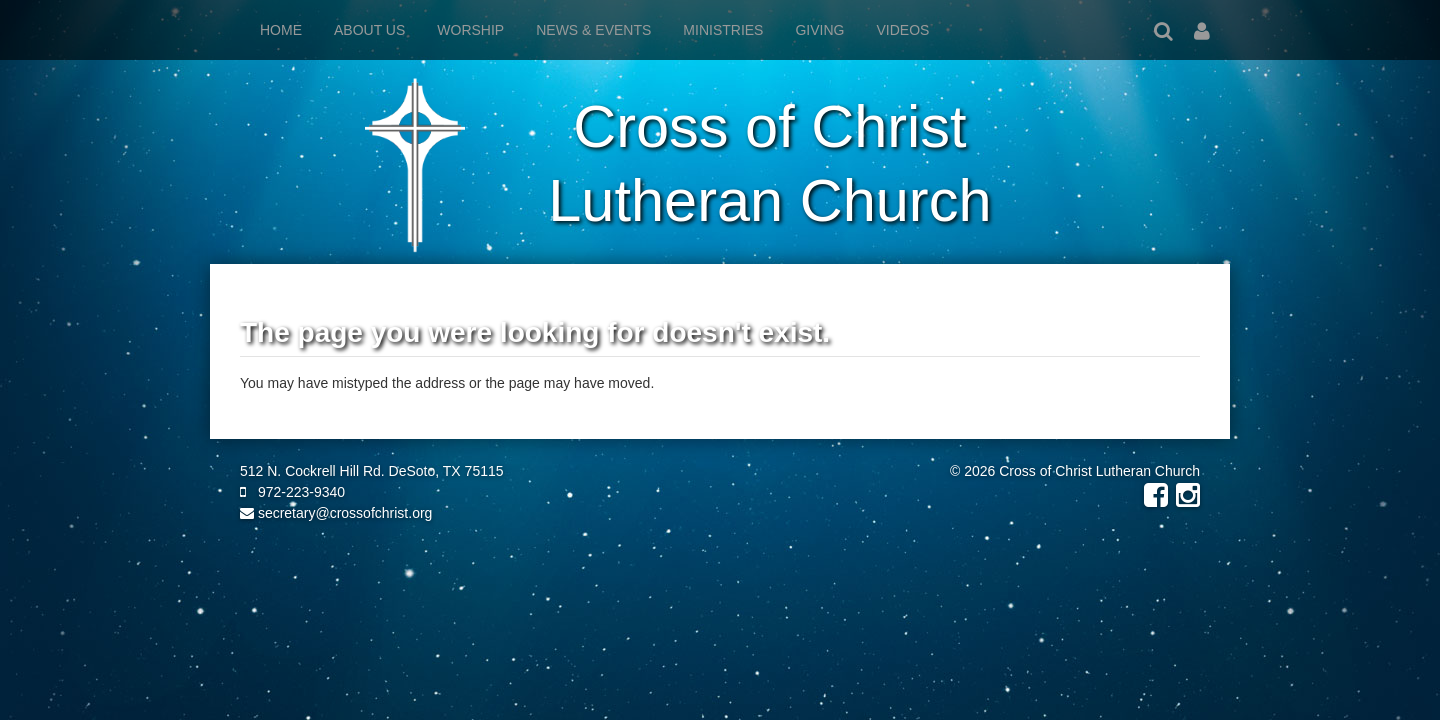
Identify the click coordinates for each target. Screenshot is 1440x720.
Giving (819, 30)
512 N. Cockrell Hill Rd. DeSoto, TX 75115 (372, 471)
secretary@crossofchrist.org (336, 513)
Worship (470, 30)
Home (281, 30)
